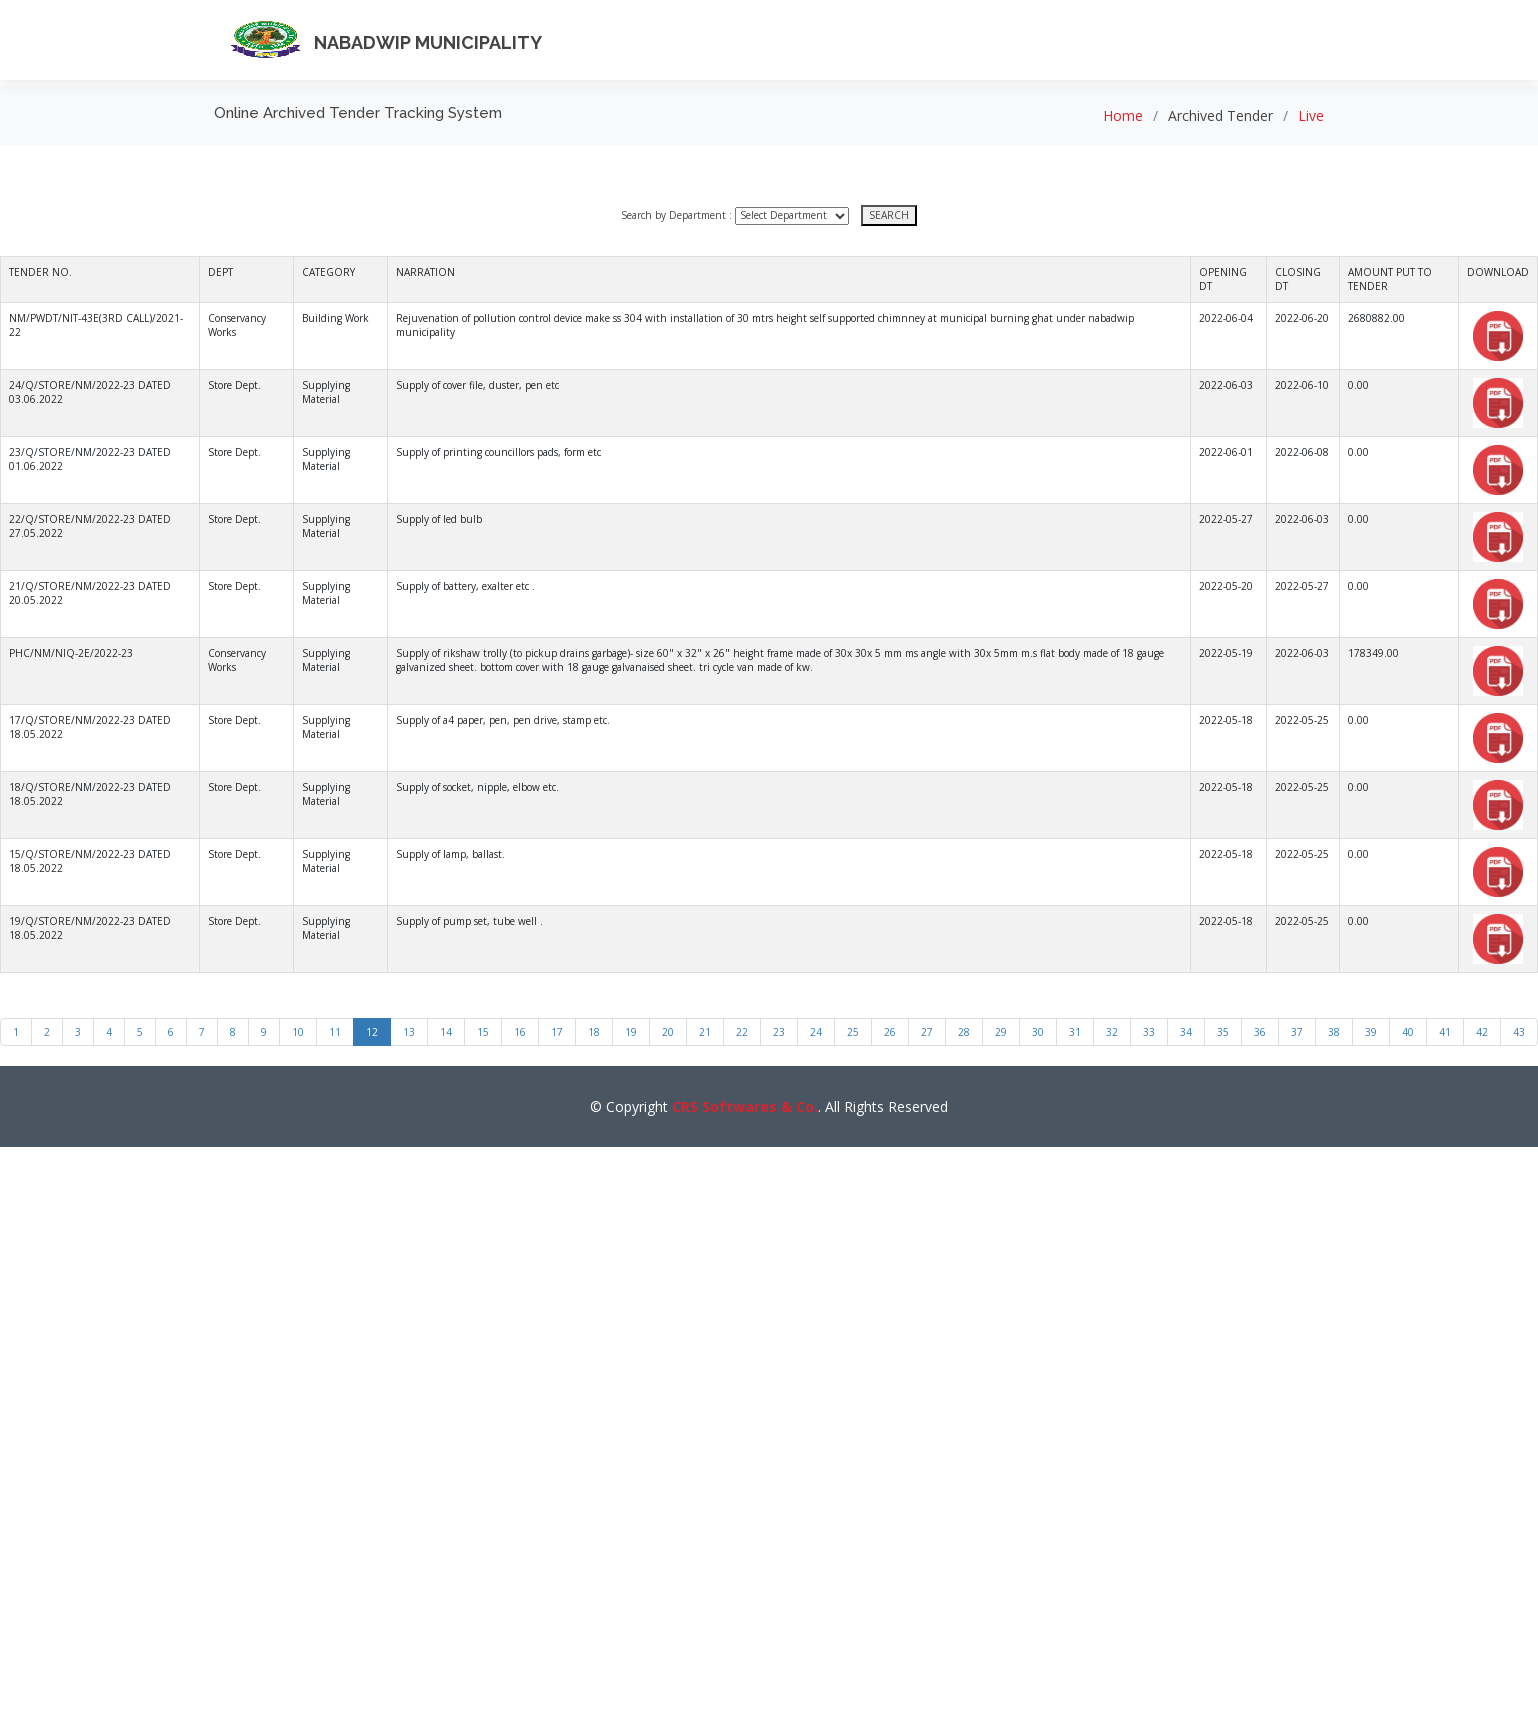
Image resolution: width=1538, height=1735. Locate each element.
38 (1334, 1032)
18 (594, 1032)
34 (1186, 1032)
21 (705, 1032)
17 (557, 1032)
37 (1297, 1032)
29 (1001, 1032)
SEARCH (889, 215)
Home (1123, 115)
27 (927, 1032)
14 (446, 1032)
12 (372, 1032)
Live (1311, 115)
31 (1075, 1032)
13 (409, 1032)
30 (1038, 1032)
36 (1260, 1032)
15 (483, 1032)
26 (890, 1032)
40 (1408, 1032)
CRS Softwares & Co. (745, 1106)
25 (853, 1032)
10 (298, 1032)
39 (1371, 1032)
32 (1112, 1032)
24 (816, 1032)
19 (631, 1032)
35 (1223, 1032)
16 (520, 1032)
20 (668, 1032)
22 (742, 1032)
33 (1149, 1032)
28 (964, 1032)
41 (1445, 1032)
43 (1519, 1032)
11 (335, 1032)
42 (1482, 1032)
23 (779, 1032)
